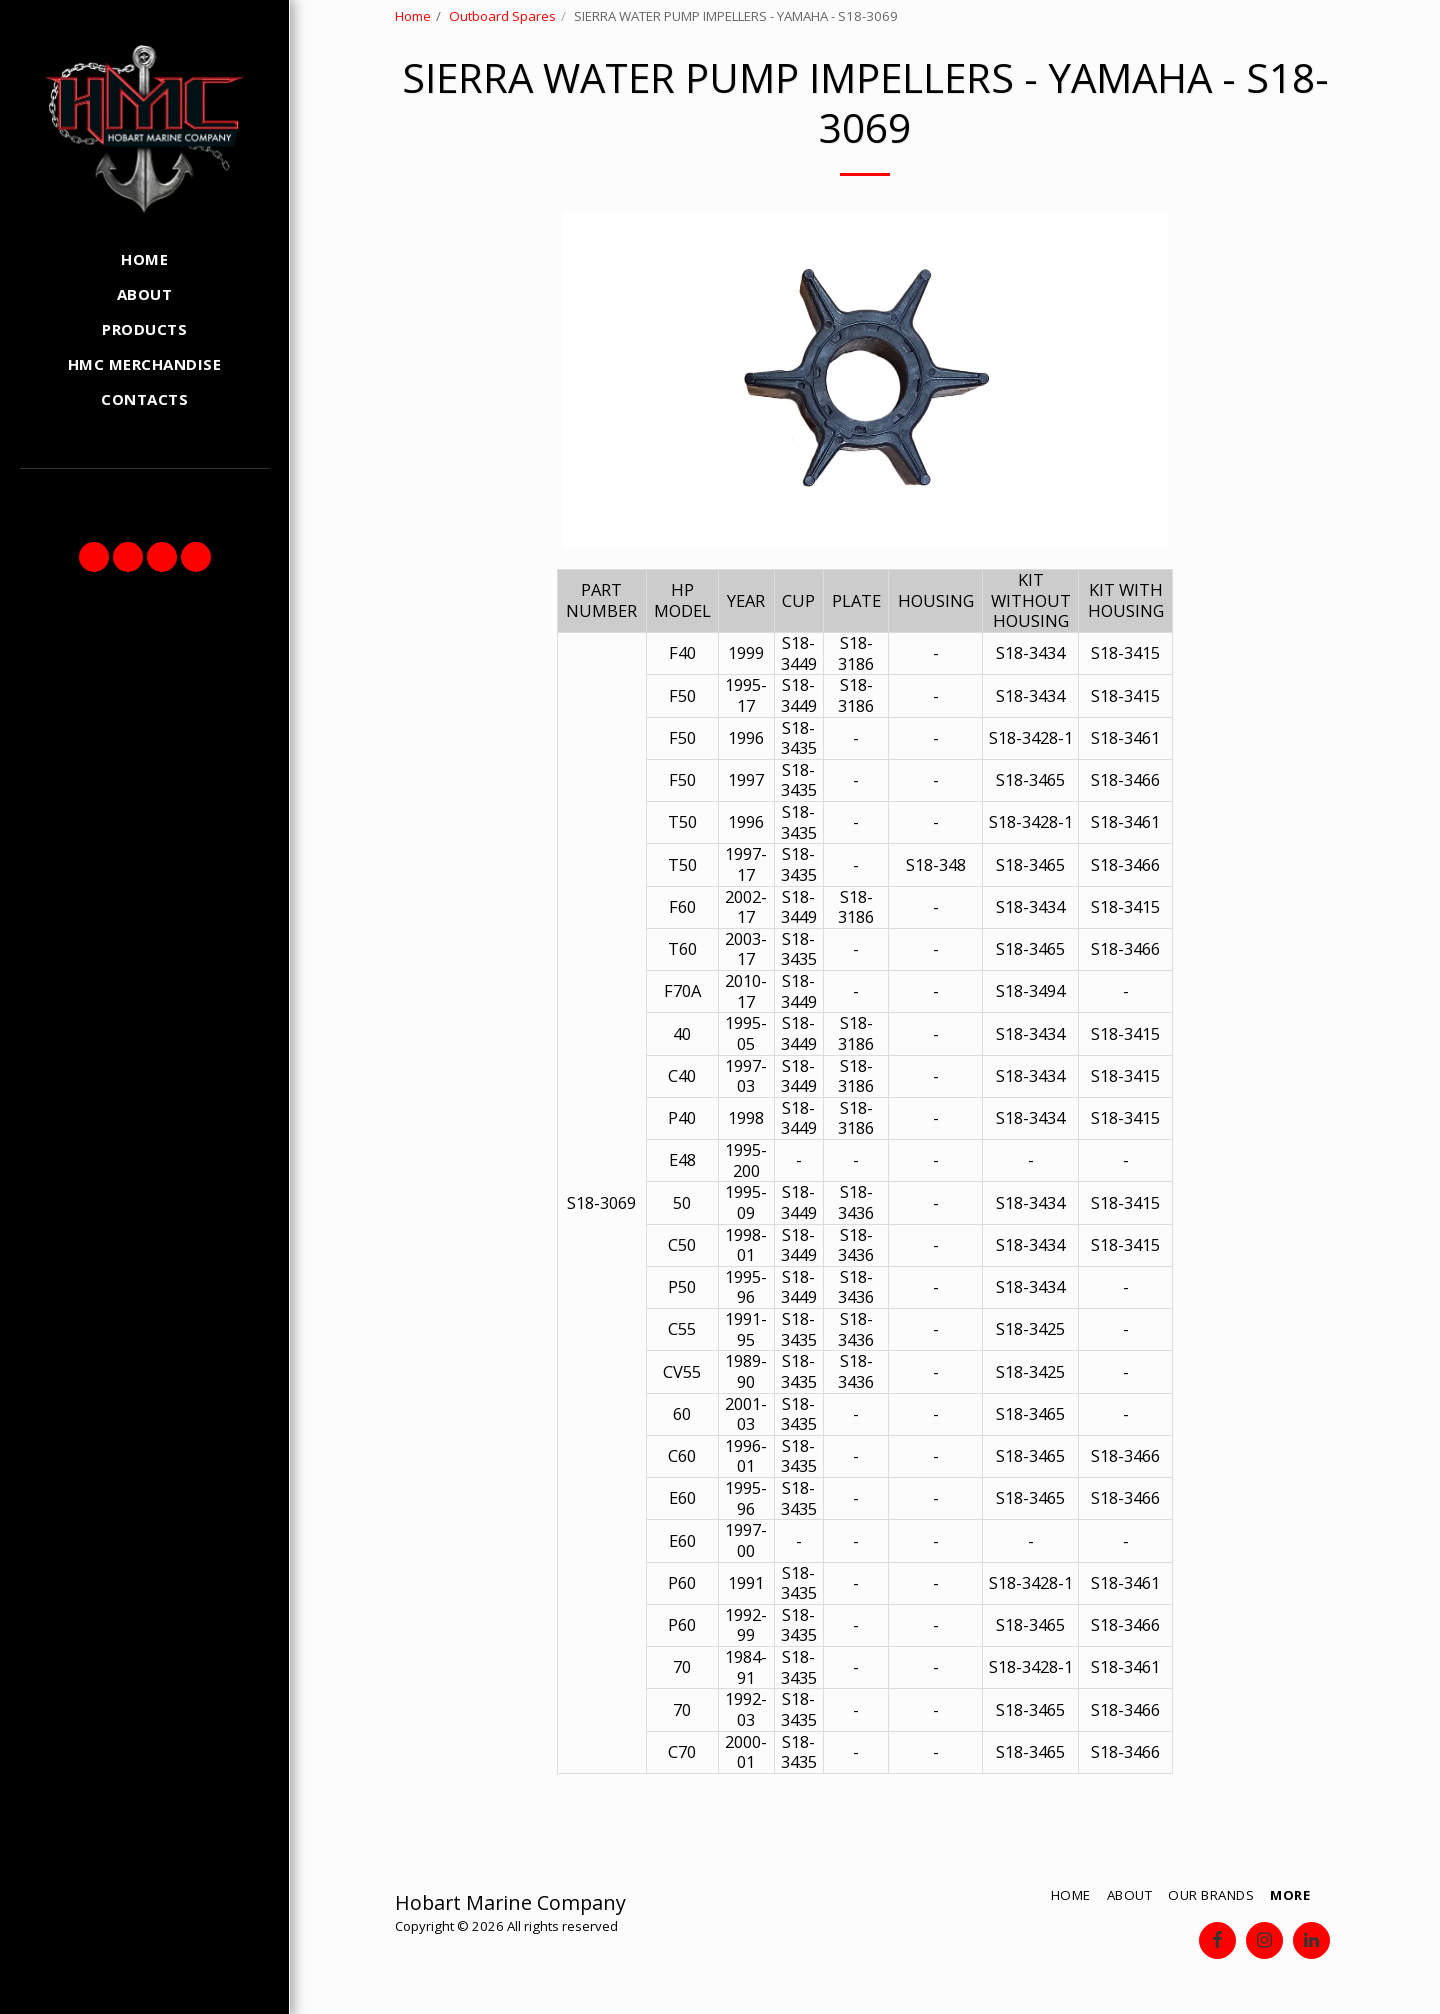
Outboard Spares (502, 16)
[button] (94, 557)
